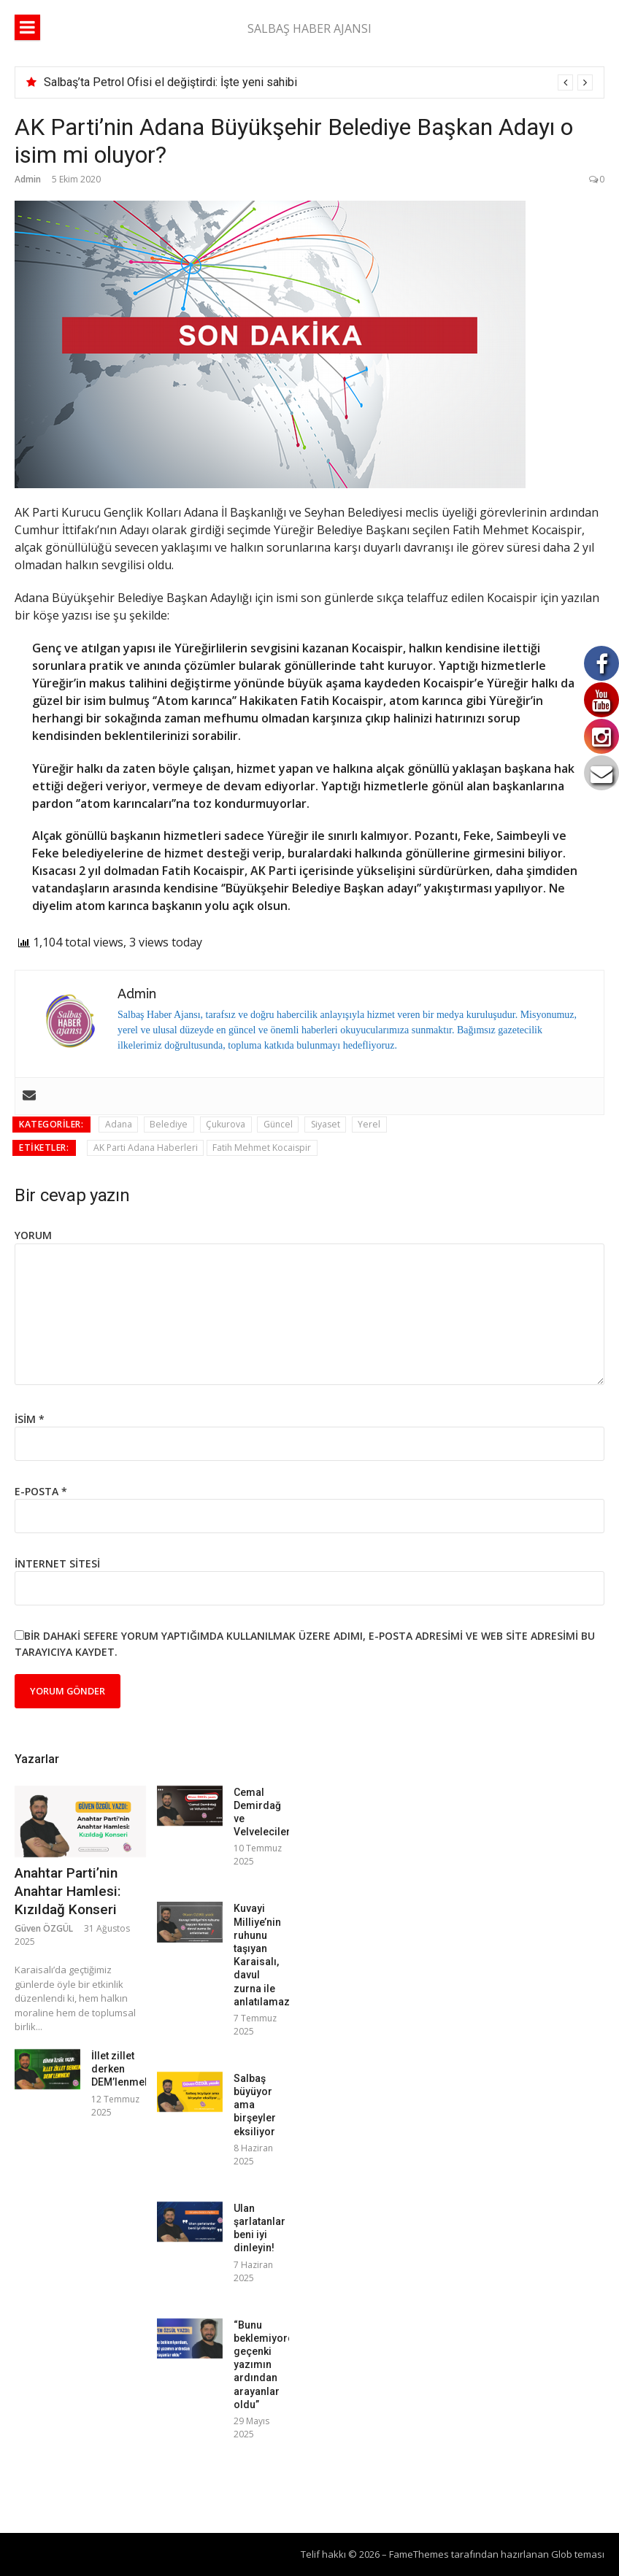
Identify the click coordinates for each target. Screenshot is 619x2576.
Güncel (278, 1124)
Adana (118, 1124)
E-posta (41, 1491)
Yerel (369, 1124)
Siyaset (325, 1124)
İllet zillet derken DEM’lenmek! (122, 2069)
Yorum (33, 1235)
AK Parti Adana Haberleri (145, 1147)
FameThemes (419, 2554)
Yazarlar (37, 1759)
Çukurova (225, 1124)
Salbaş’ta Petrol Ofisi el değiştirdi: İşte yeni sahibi (170, 82)
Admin (28, 179)
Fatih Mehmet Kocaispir (261, 1147)
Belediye (169, 1124)
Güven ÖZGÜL (44, 1928)
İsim (30, 1419)
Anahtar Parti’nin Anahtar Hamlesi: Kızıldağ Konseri (67, 1890)
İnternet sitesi (57, 1563)
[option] (318, 82)
